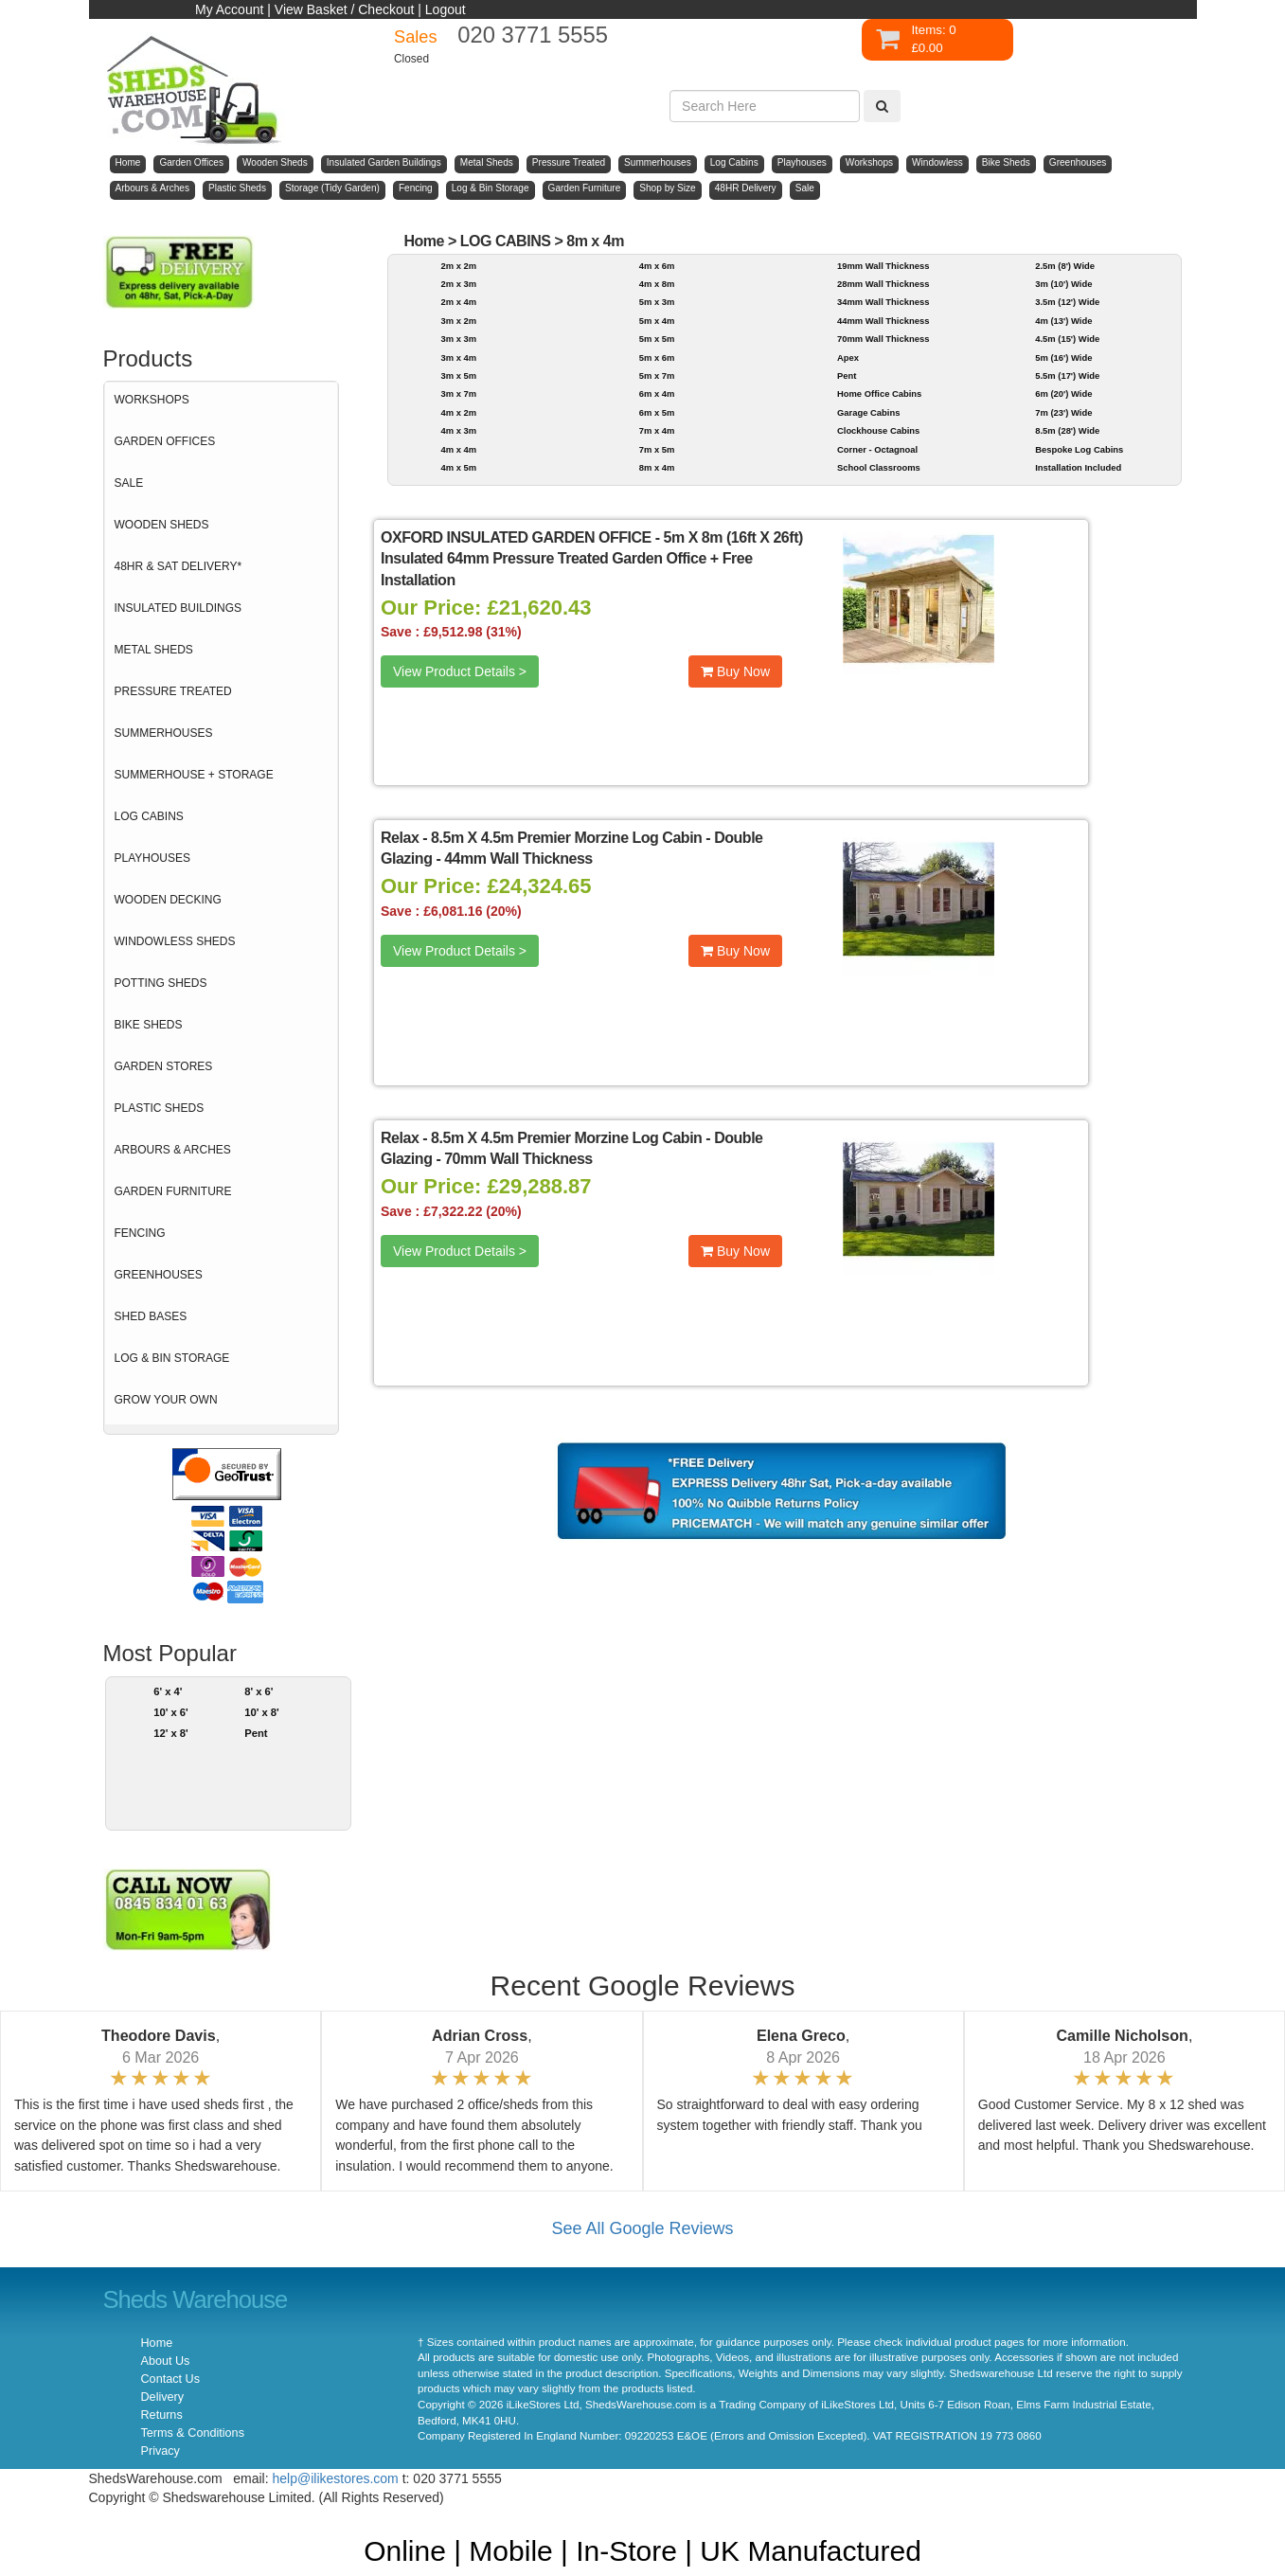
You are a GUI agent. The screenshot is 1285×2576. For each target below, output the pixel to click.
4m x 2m (458, 412)
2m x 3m (458, 283)
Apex (848, 357)
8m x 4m (595, 241)
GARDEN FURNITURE (173, 1191)
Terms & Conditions (192, 2433)
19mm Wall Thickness (883, 265)
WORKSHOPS (152, 399)
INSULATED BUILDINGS (178, 608)
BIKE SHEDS (149, 1024)
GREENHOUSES (159, 1274)
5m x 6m (657, 357)
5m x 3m (657, 301)
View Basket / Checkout (345, 9)
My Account (229, 9)
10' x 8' (261, 1712)
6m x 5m (657, 412)
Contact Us (170, 2379)
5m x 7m (657, 375)
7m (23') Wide (1063, 412)
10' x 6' (170, 1712)
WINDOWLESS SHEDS (175, 941)
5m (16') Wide (1063, 357)
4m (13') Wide (1063, 320)
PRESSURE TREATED (173, 691)
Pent (255, 1733)
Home (423, 241)
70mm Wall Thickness (883, 338)
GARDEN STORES (164, 1066)
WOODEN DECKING (168, 899)
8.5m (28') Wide (1067, 430)
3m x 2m (458, 320)
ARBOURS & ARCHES (173, 1149)
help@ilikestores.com (336, 2478)
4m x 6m (657, 265)
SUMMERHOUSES (164, 733)
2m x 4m (458, 301)
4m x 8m (657, 283)
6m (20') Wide (1063, 393)
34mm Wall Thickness (883, 301)
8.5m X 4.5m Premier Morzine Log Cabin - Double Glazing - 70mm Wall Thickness (572, 1149)
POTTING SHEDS (161, 983)
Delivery (163, 2397)
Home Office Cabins (879, 393)
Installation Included (1078, 467)
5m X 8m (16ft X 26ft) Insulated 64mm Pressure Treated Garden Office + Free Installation (592, 559)
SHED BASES (151, 1316)
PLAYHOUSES (152, 858)
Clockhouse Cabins (878, 430)
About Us (165, 2361)
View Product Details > (459, 671)
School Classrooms (878, 467)
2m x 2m (458, 265)
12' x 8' (170, 1733)
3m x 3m (458, 338)
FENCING (140, 1233)
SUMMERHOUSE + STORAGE (194, 774)
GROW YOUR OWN (166, 1399)
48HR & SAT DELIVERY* (178, 566)
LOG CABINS (149, 816)
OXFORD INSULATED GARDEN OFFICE (516, 537)
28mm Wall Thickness (883, 283)
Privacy (160, 2451)
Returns (162, 2415)
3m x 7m (458, 393)
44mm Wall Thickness (883, 320)
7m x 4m (657, 430)
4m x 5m (458, 467)
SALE (129, 483)
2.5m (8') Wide (1065, 265)
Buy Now (735, 671)
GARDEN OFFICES (165, 441)
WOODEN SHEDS (162, 524)
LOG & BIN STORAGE (172, 1358)
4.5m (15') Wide (1067, 338)
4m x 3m (458, 430)
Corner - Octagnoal (877, 449)
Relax (400, 838)
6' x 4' (167, 1691)
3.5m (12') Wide (1067, 301)
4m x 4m (458, 449)
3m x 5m (458, 375)
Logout (445, 9)
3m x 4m (458, 357)
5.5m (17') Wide (1067, 375)
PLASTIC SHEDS (160, 1108)
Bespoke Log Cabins (1079, 449)
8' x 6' (258, 1691)
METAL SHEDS (154, 649)
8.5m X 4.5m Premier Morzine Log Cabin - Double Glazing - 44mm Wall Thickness (572, 849)
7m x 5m (657, 449)
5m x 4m (657, 320)
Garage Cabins (868, 412)
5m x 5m (657, 338)
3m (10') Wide (1063, 283)
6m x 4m (657, 393)
